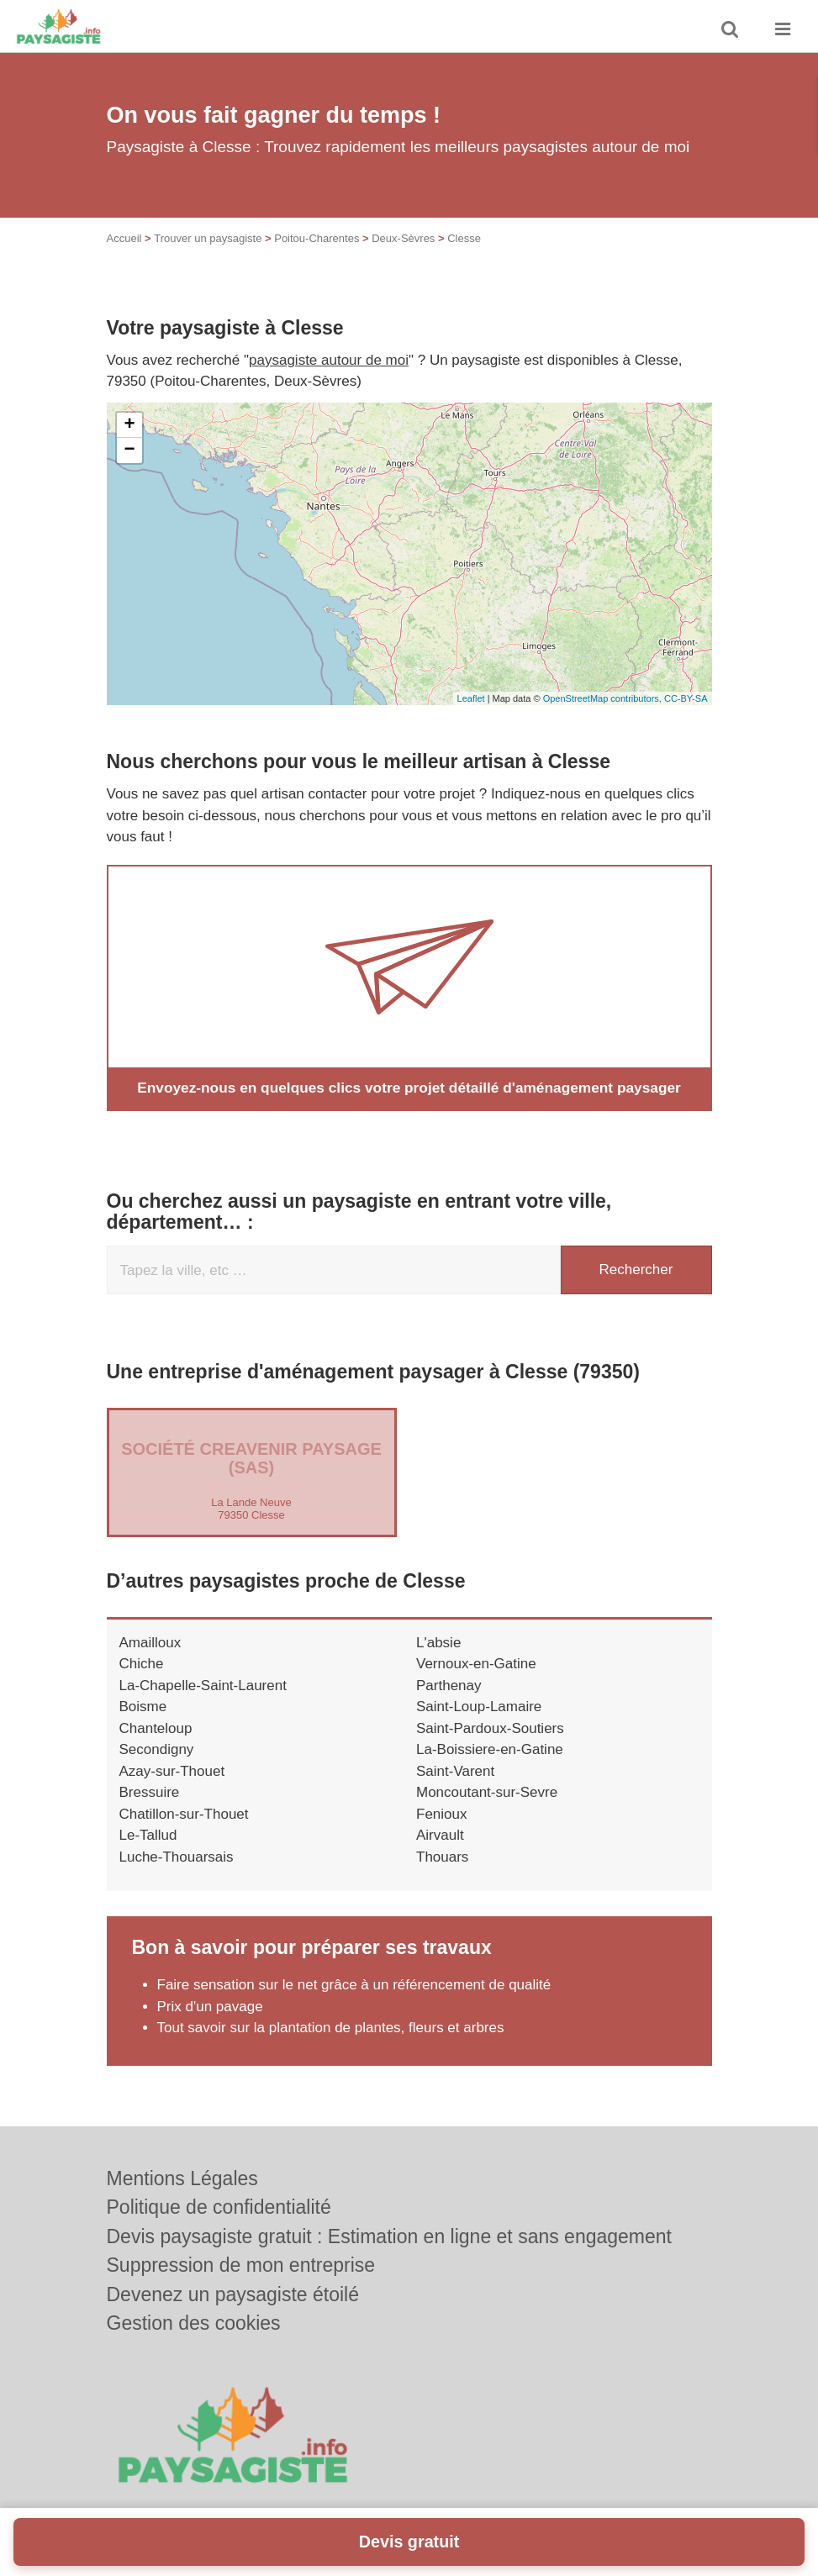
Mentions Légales (182, 2178)
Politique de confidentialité (219, 2207)
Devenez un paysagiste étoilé (233, 2294)
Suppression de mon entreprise (241, 2265)
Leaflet (471, 698)
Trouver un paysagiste (207, 238)
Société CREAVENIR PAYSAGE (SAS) (251, 1458)
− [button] (129, 450)
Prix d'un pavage (210, 2007)
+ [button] (129, 425)
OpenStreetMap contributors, (603, 698)
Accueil (124, 238)
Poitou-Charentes (316, 238)
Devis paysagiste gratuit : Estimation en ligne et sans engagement (390, 2236)
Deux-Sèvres (403, 238)
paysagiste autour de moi (329, 360)
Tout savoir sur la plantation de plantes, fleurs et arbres (330, 2028)
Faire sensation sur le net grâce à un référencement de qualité (354, 1985)
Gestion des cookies (194, 2323)
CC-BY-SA (686, 698)
